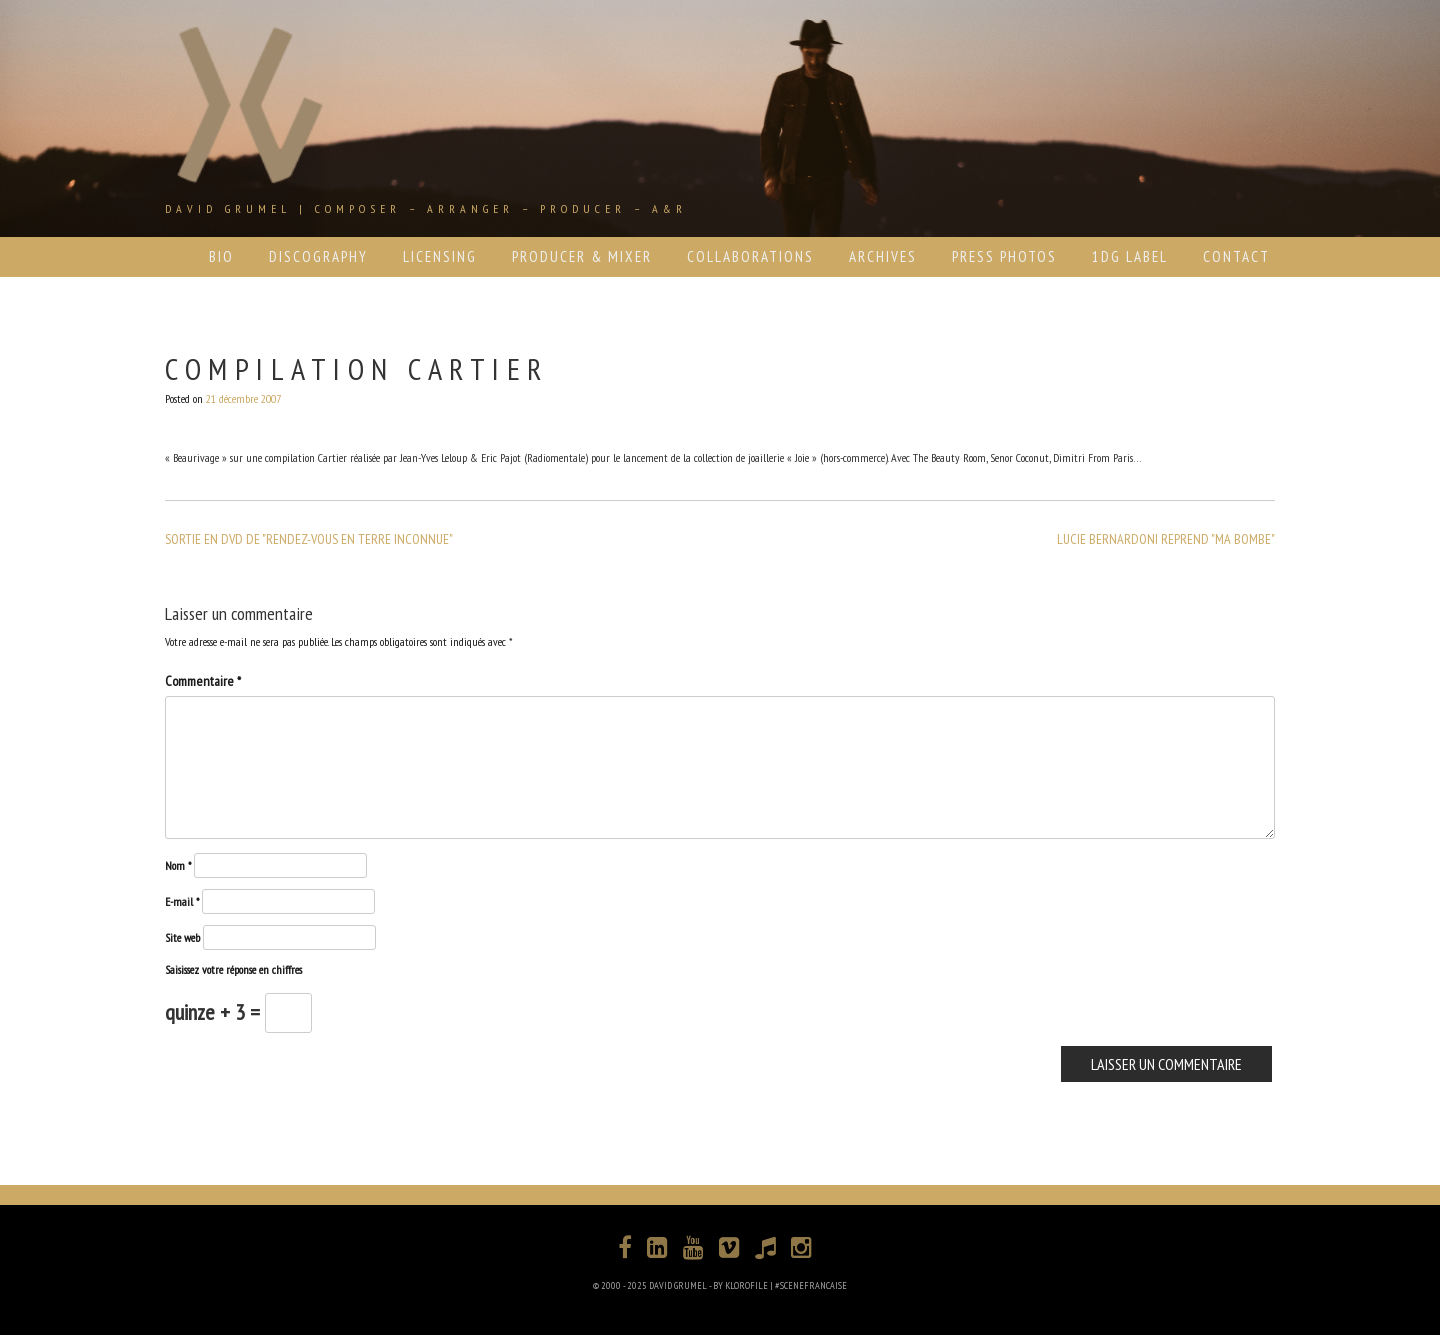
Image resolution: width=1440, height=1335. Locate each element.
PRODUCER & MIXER (582, 256)
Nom (178, 865)
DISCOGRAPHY (318, 256)
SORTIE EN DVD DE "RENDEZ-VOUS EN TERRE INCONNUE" (309, 539)
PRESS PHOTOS (1004, 256)
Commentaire (203, 681)
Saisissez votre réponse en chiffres (233, 969)
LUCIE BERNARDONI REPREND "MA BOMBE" (1166, 539)
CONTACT (1236, 256)
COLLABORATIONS (750, 256)
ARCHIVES (883, 256)
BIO (221, 256)
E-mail (182, 901)
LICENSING (440, 256)
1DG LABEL (1130, 256)
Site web (182, 937)
